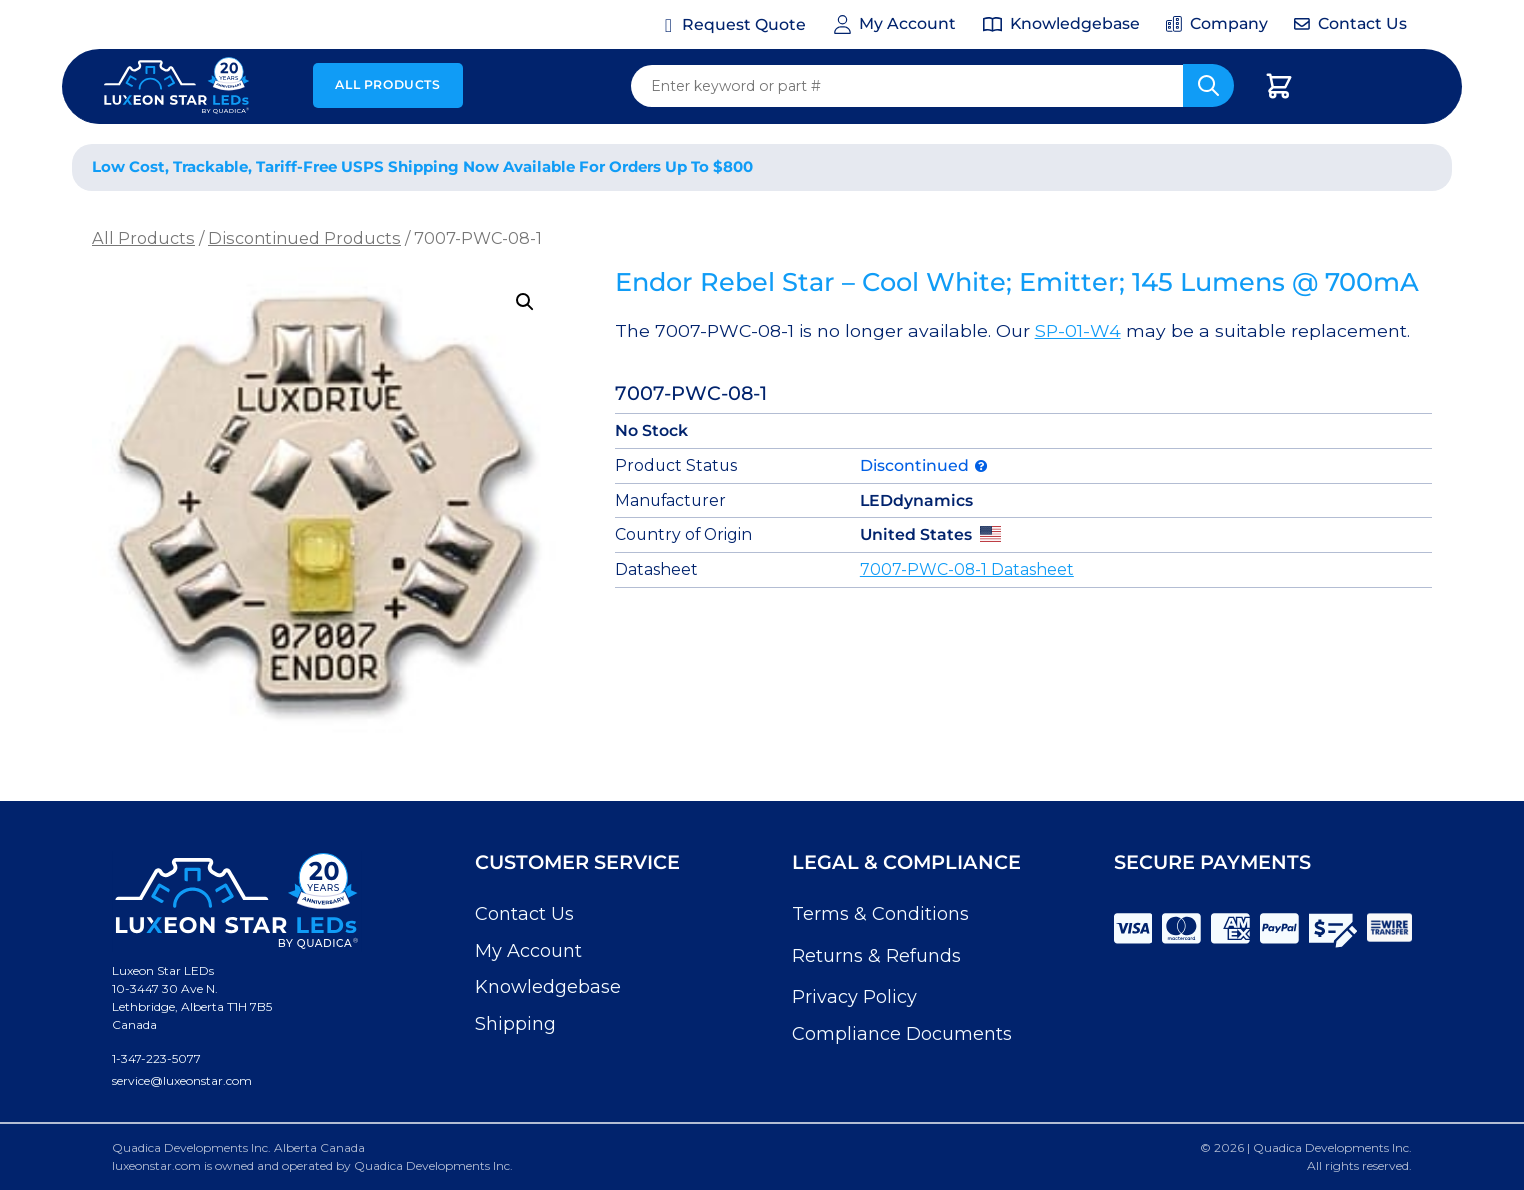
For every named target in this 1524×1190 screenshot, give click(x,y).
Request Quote (744, 24)
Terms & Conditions (880, 914)
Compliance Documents (902, 1034)
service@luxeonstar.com (182, 1080)
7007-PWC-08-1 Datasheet (967, 569)
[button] (525, 302)
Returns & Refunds (876, 956)
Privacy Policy (854, 997)
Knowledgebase (548, 987)
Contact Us (524, 914)
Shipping (515, 1024)
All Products (387, 84)
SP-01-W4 (1078, 330)
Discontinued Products (304, 238)
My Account (528, 951)
